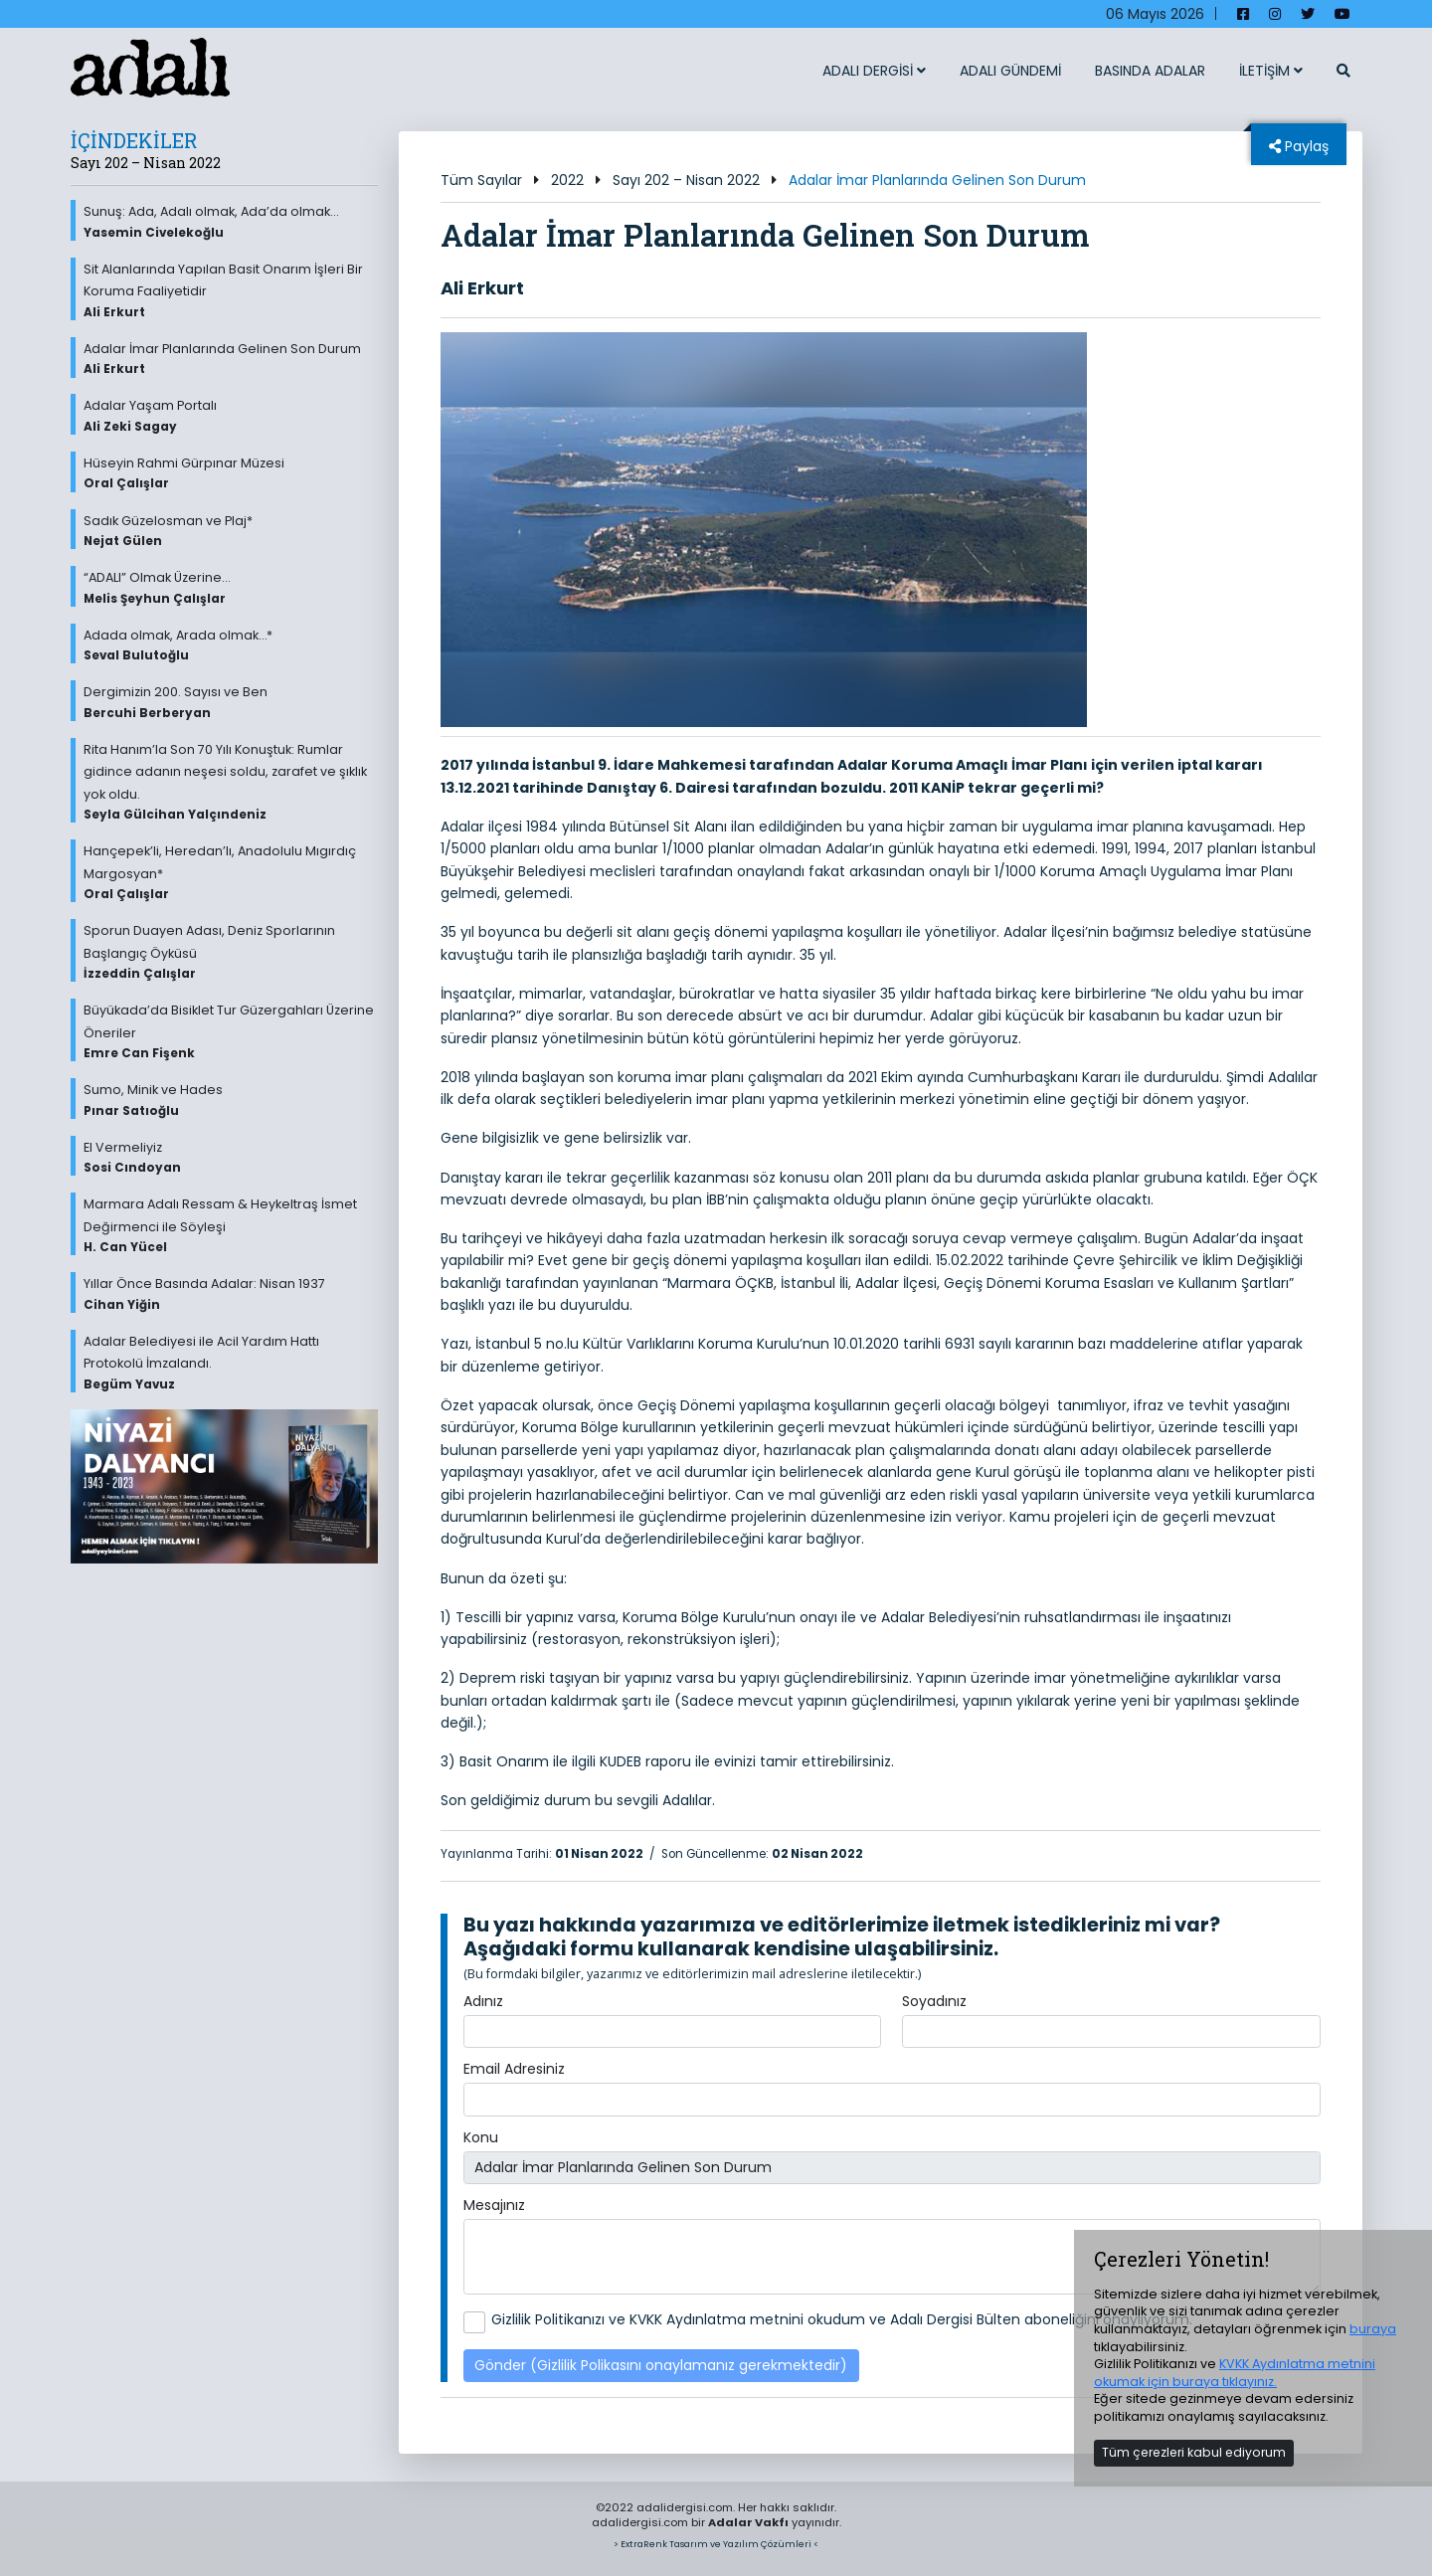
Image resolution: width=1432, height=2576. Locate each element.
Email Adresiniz (514, 2069)
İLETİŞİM (1271, 71)
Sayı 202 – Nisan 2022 (686, 180)
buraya (1372, 2328)
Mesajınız (494, 2205)
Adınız (483, 2001)
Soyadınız (934, 2001)
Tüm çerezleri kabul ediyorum (1194, 2452)
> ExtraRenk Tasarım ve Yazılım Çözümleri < (716, 2543)
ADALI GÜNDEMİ (1010, 71)
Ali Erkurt (482, 288)
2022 (567, 180)
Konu (480, 2137)
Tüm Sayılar (481, 180)
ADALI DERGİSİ (874, 71)
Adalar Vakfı (748, 2522)
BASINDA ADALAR (1150, 71)
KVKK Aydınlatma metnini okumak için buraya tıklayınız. (1234, 2372)
